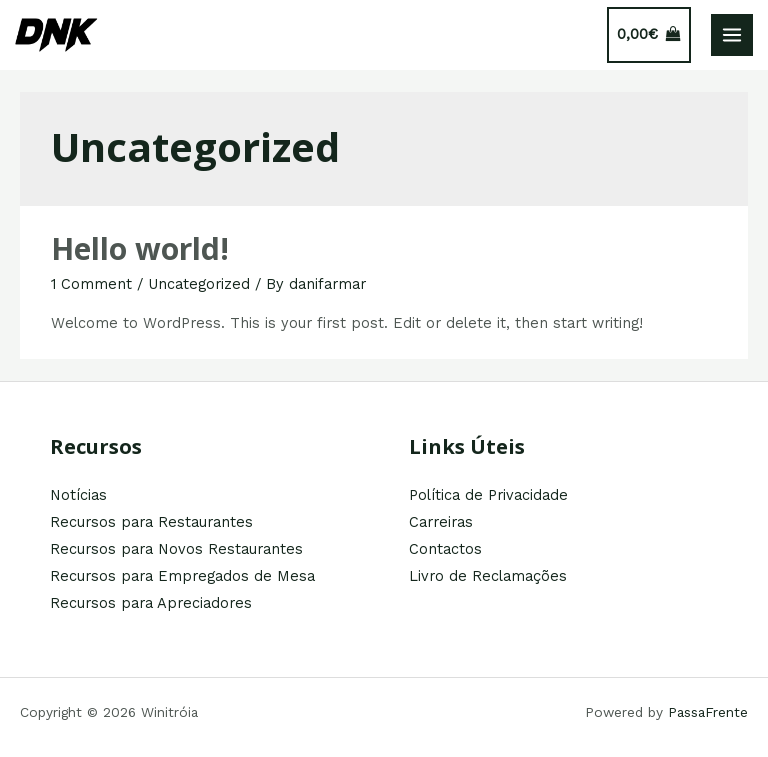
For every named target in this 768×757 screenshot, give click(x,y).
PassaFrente (708, 712)
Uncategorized (199, 284)
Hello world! (140, 248)
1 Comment (91, 284)
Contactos (445, 549)
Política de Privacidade (488, 495)
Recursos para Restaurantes (151, 522)
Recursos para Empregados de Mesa (182, 576)
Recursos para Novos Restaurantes (176, 549)
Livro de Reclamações (488, 576)
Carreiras (441, 522)
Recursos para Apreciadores (151, 603)
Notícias (78, 495)
